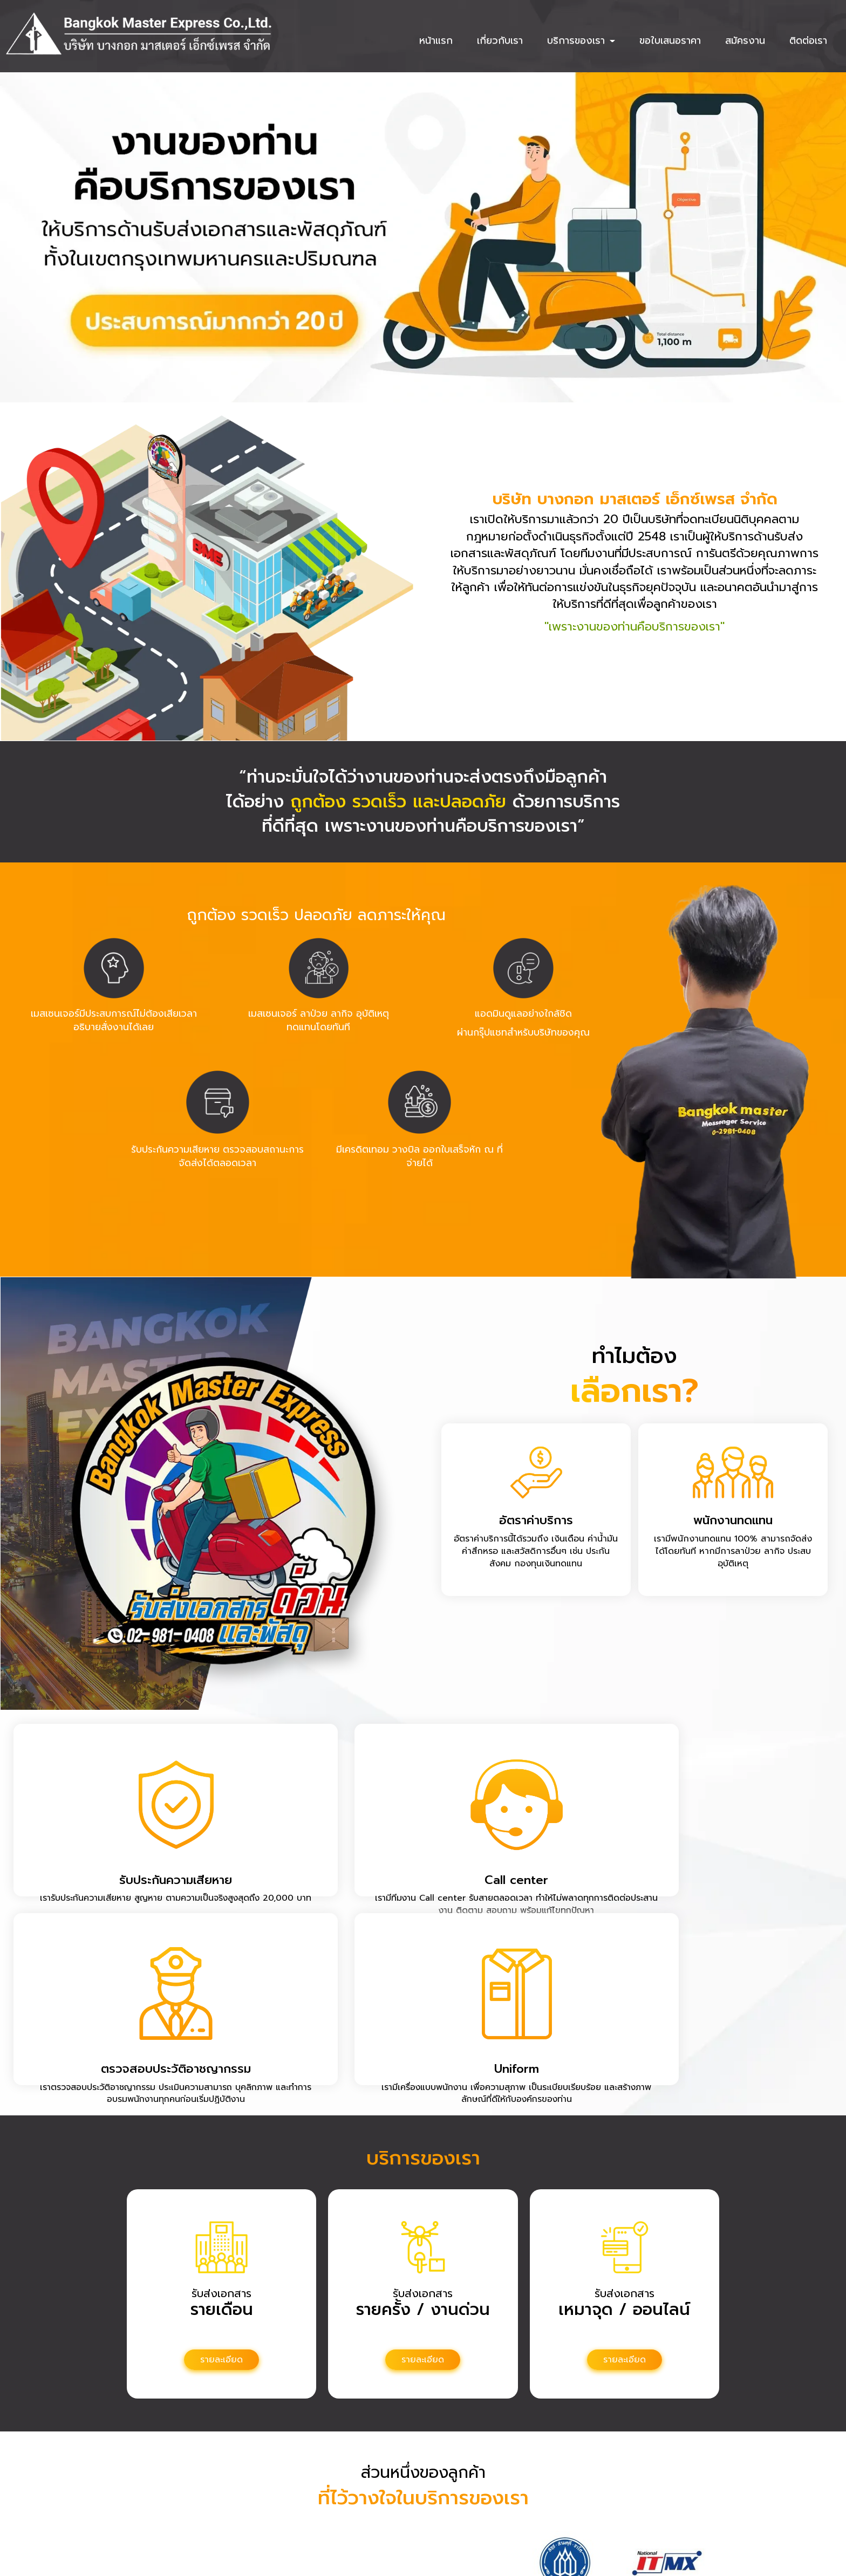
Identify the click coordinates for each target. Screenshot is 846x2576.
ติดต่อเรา (808, 40)
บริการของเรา (581, 40)
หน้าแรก (436, 40)
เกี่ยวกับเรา (500, 40)
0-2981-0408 (406, 2495)
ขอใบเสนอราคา (670, 40)
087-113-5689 (406, 2510)
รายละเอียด (221, 2198)
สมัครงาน (745, 40)
